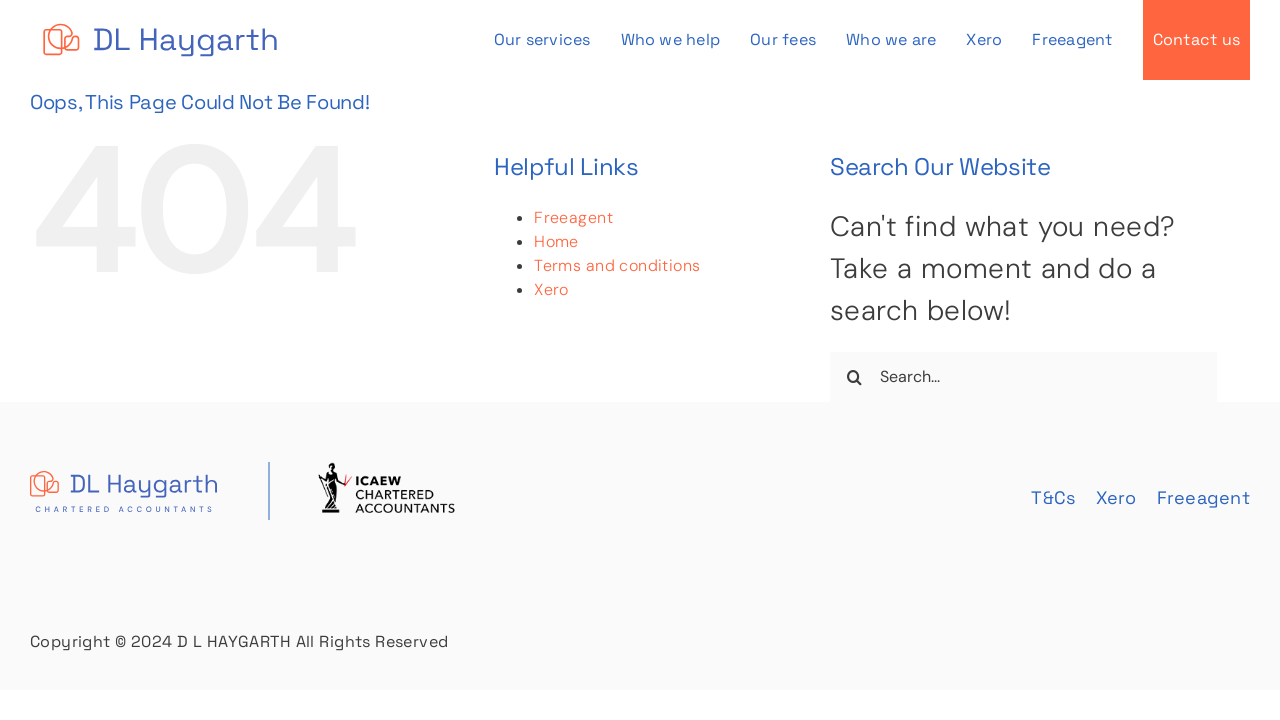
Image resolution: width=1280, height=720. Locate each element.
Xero (551, 289)
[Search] (855, 377)
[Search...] (1023, 377)
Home (556, 241)
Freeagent (573, 217)
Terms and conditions (617, 265)
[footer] (244, 475)
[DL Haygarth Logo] (160, 23)
